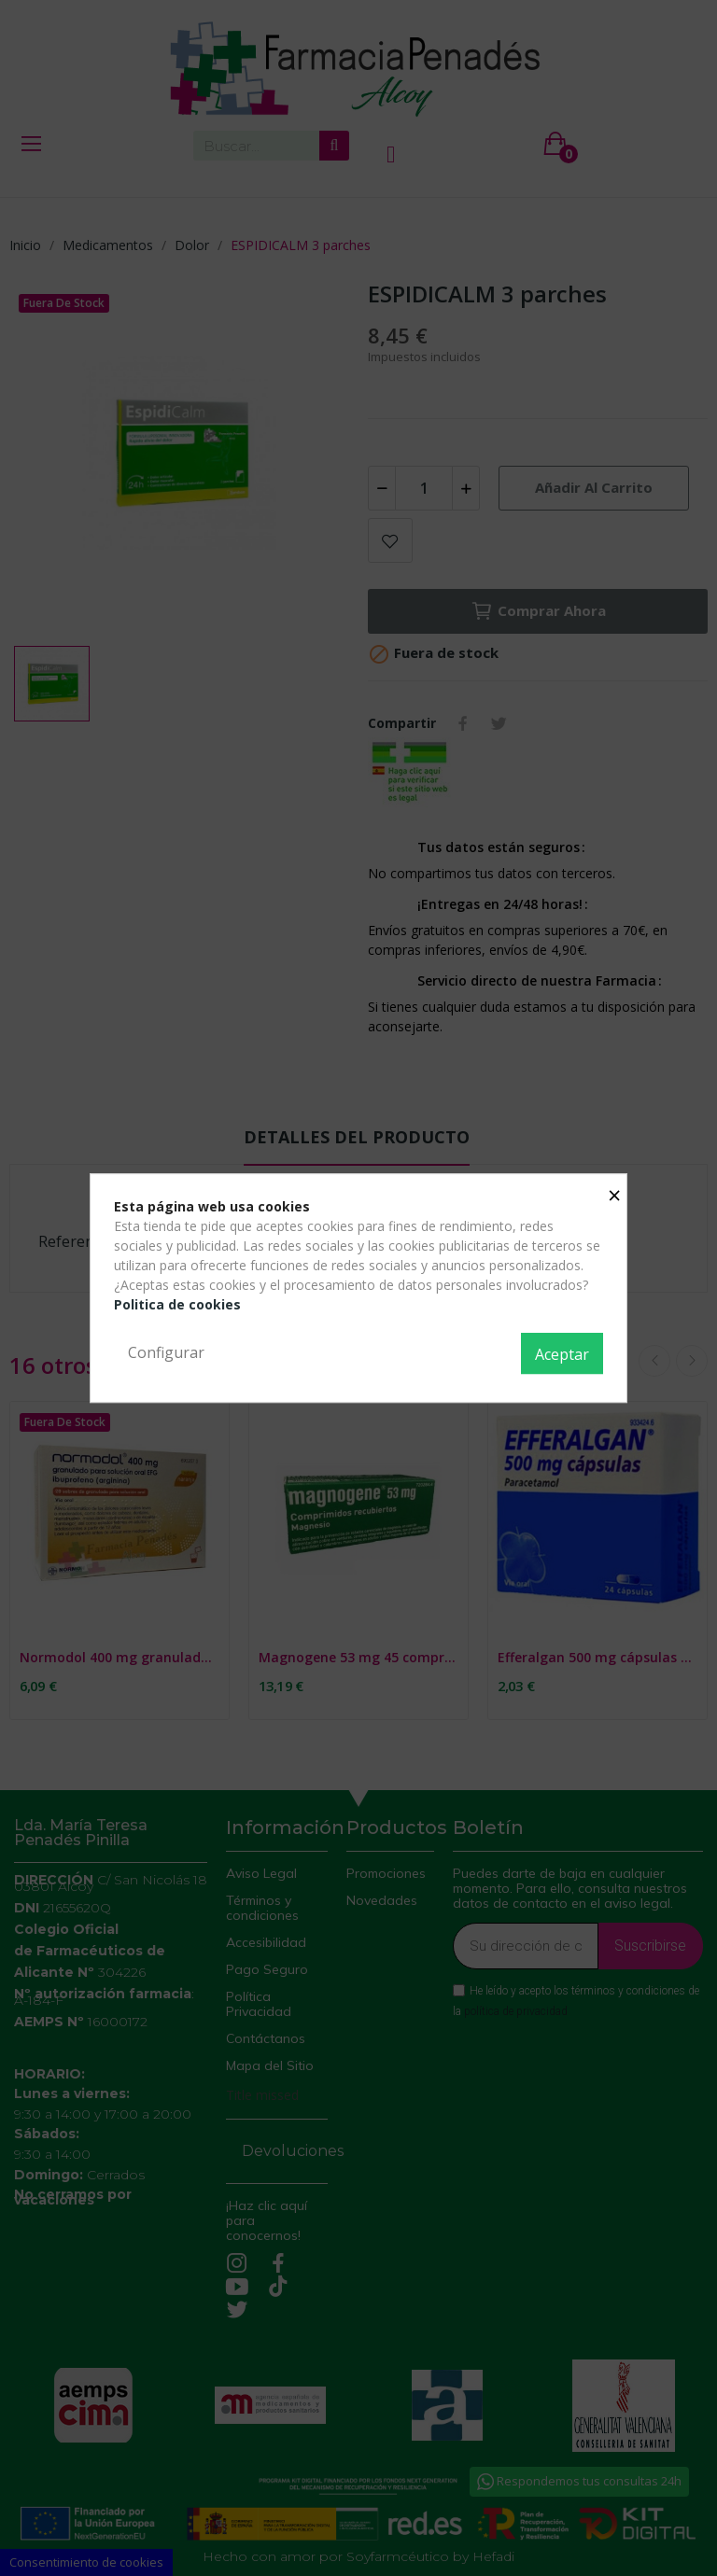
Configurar (166, 1352)
